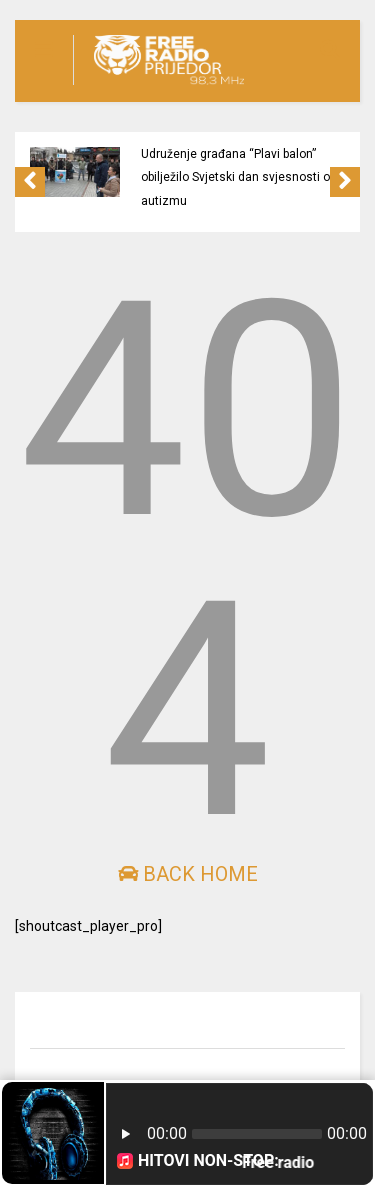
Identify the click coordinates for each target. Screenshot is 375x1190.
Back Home (188, 874)
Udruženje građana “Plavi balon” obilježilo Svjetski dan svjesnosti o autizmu (235, 177)
